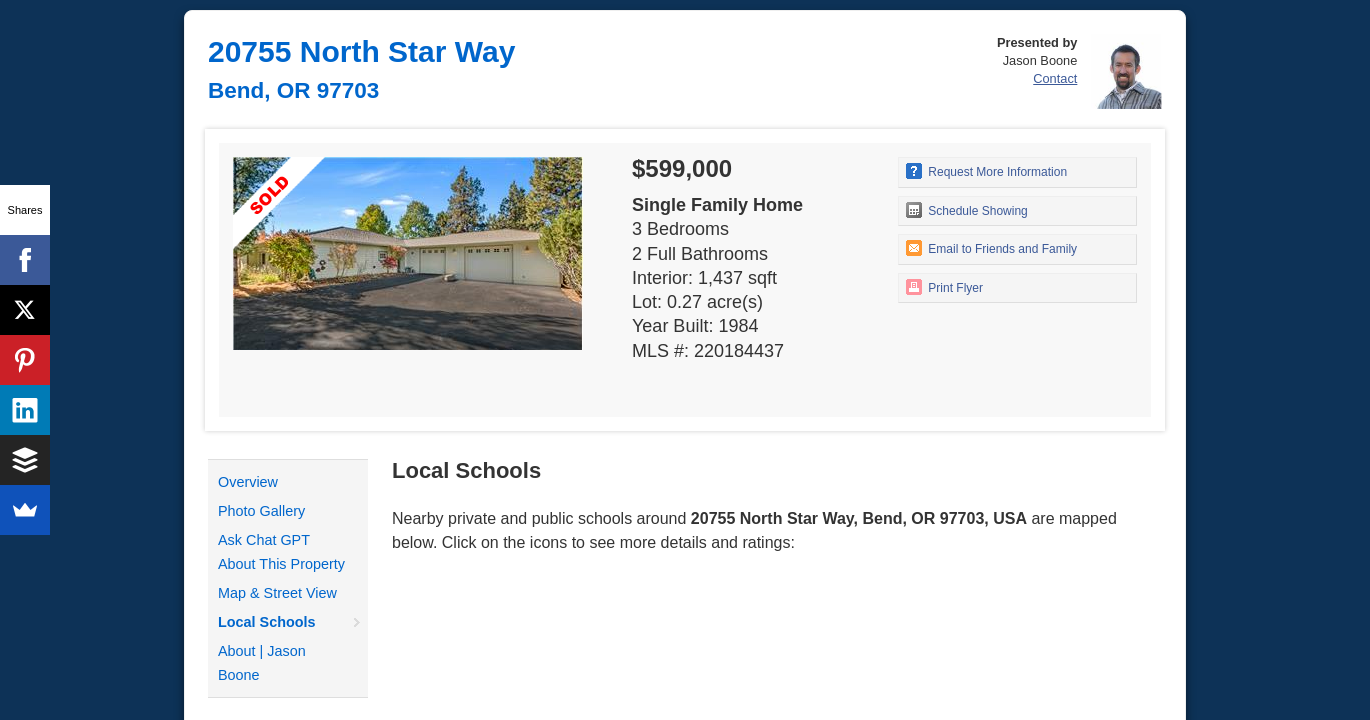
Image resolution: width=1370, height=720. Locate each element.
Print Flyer (944, 287)
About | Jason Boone (262, 663)
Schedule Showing (967, 210)
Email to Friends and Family (991, 248)
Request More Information (986, 171)
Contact (1055, 78)
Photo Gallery (261, 511)
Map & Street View (277, 593)
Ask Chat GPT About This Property (281, 552)
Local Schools (267, 622)
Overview (248, 482)
